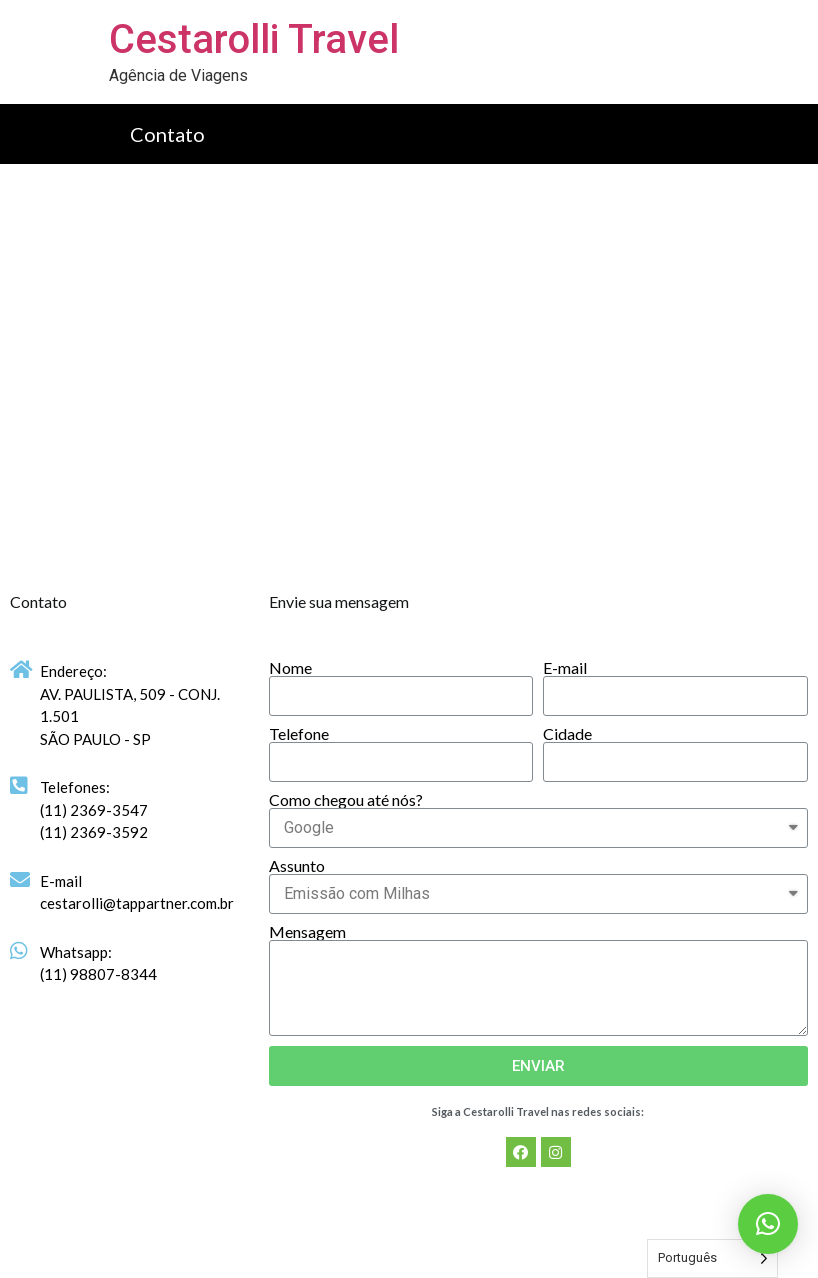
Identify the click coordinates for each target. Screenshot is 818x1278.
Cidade (567, 734)
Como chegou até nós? (346, 800)
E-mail (565, 668)
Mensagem (307, 932)
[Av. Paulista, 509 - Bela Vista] (409, 374)
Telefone (299, 734)
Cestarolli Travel (254, 39)
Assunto (297, 866)
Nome (290, 668)
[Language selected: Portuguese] (712, 1258)
